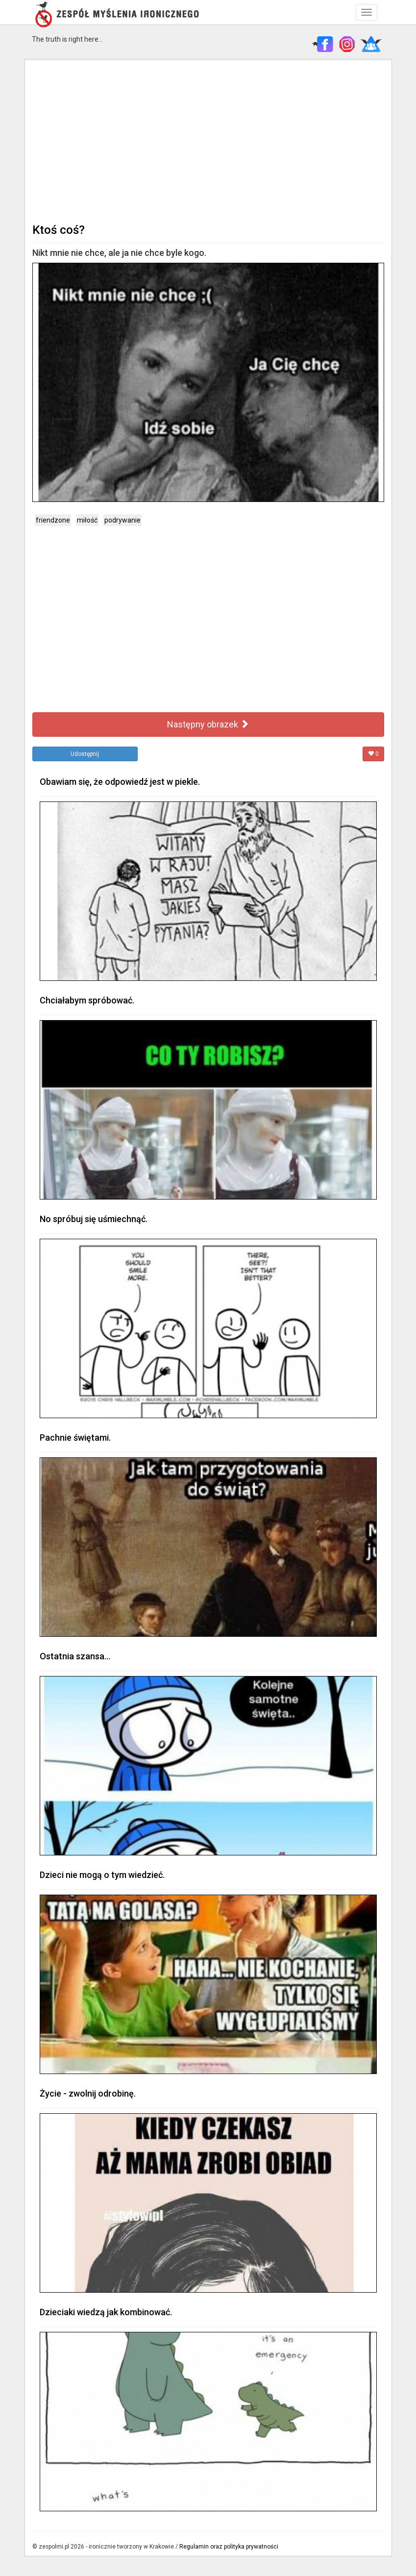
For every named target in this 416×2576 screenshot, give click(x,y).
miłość (87, 520)
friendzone (53, 520)
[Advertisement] (208, 140)
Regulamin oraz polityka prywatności (228, 2546)
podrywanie (122, 520)
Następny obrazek (208, 724)
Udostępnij (85, 753)
